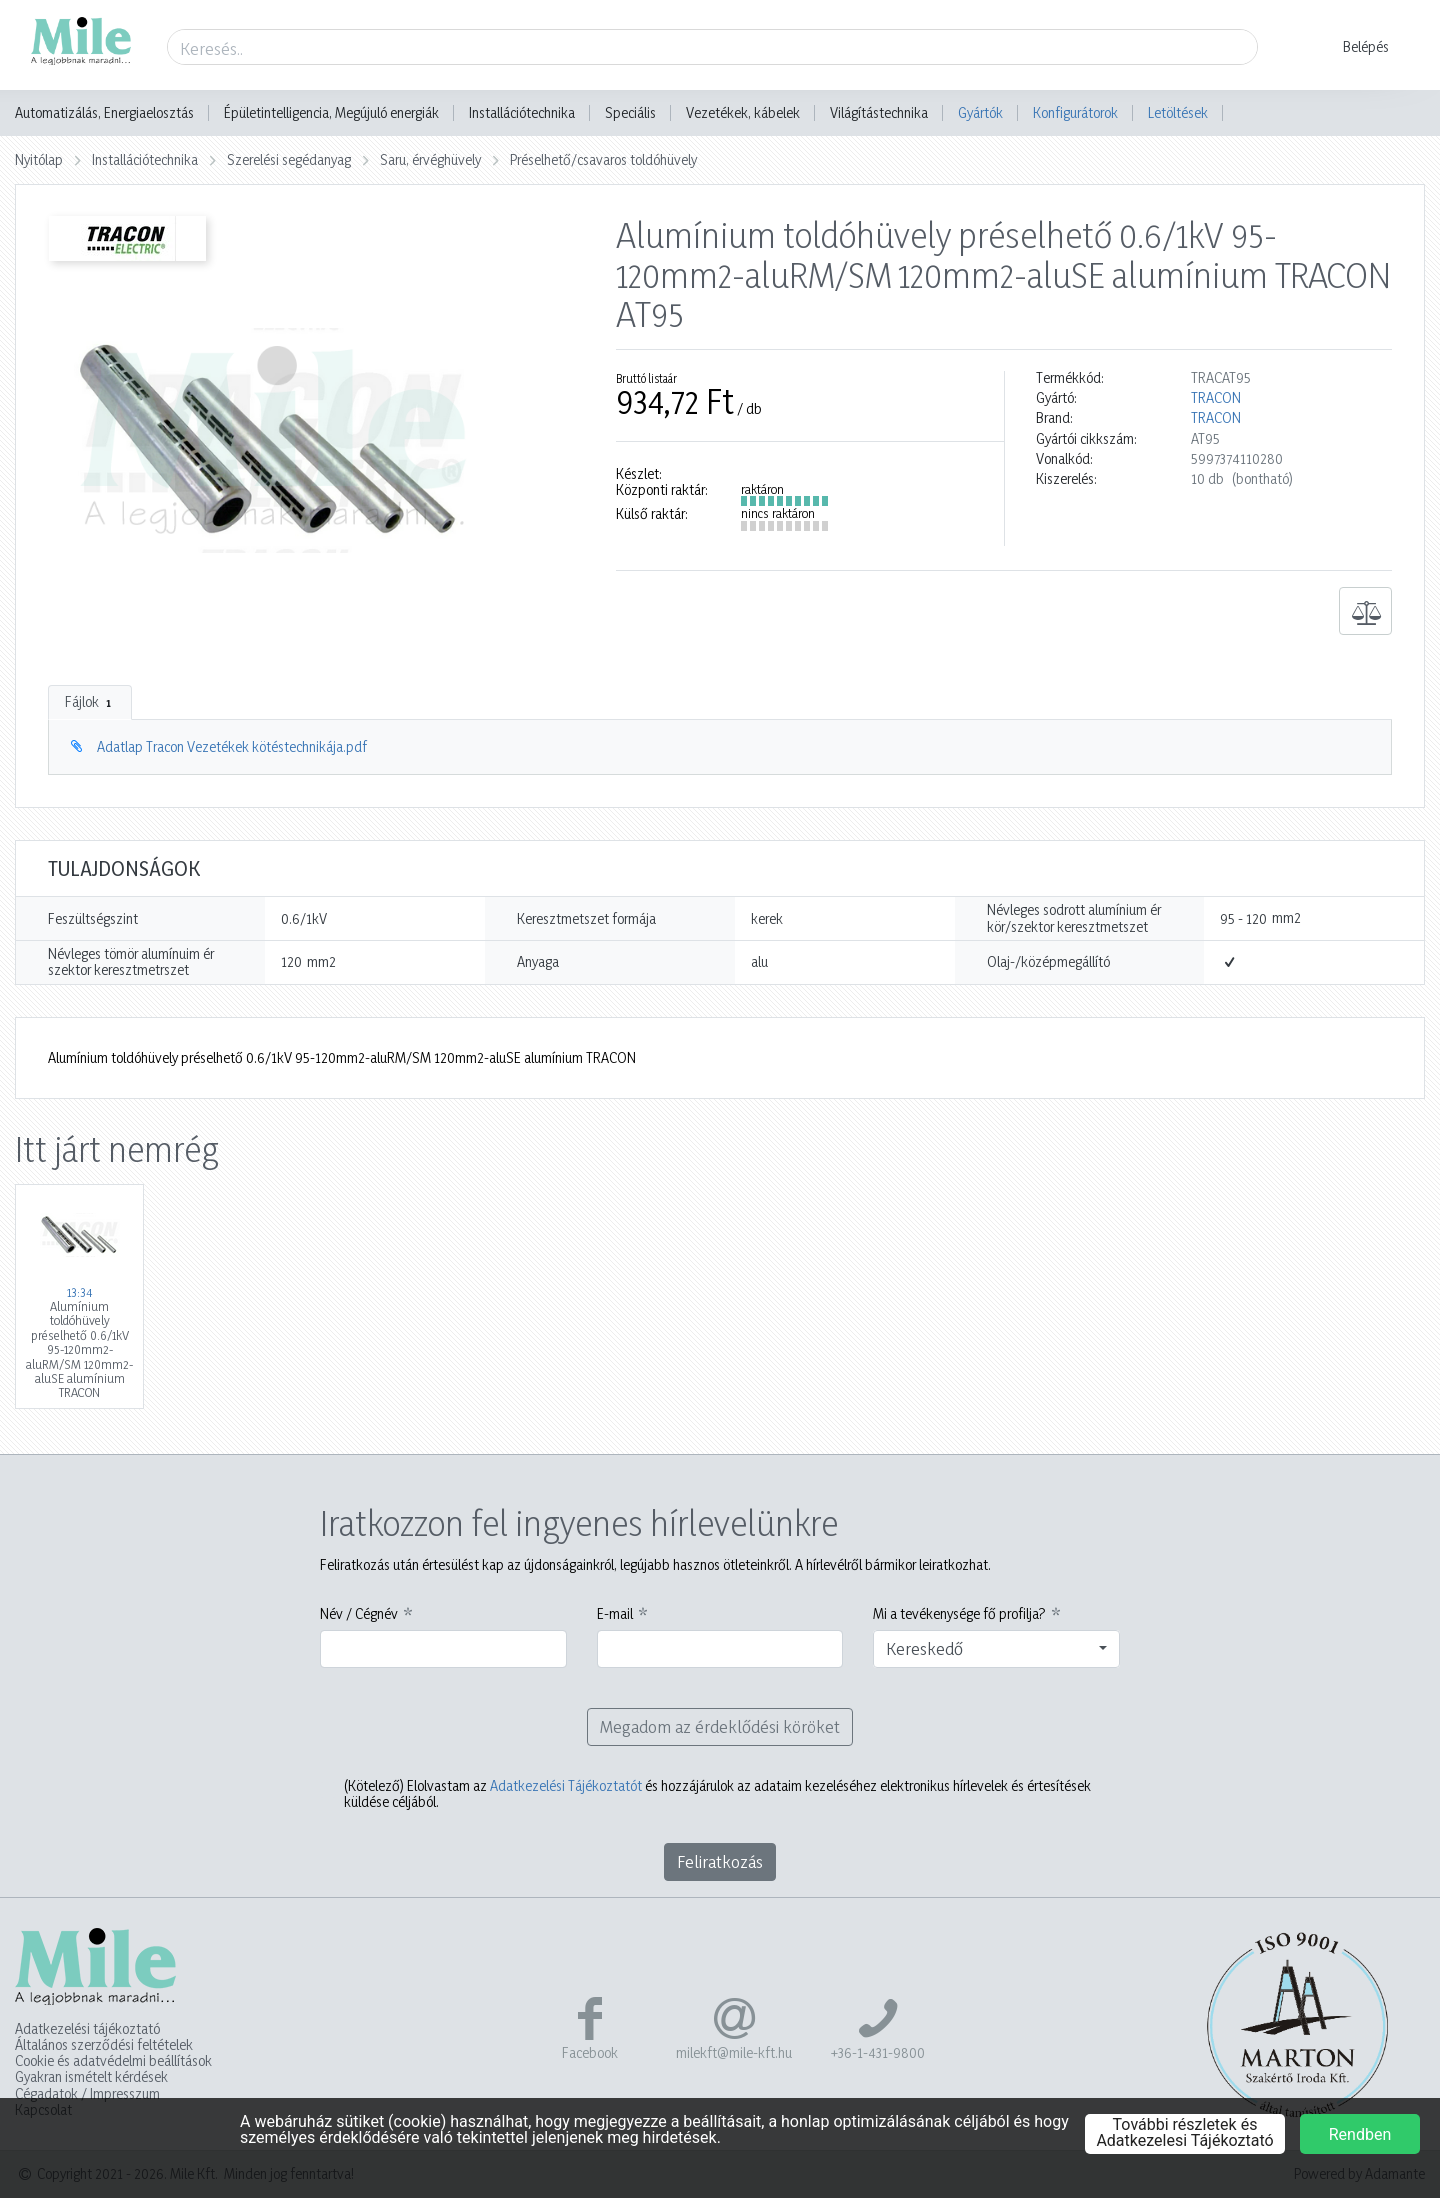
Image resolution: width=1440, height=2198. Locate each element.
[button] (1353, 47)
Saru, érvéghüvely (430, 159)
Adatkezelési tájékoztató (87, 2029)
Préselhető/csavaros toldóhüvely (603, 159)
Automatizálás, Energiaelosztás (104, 113)
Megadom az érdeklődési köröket (720, 1726)
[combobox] (996, 1649)
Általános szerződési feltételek (104, 2045)
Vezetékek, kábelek (743, 113)
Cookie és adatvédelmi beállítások (113, 2061)
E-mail (615, 1614)
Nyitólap (39, 159)
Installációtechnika (522, 113)
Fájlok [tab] (90, 702)
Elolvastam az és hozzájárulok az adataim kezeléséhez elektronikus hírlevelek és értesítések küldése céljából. (717, 1794)
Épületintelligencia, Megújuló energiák (331, 113)
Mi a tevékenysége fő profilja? (959, 1614)
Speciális (630, 113)
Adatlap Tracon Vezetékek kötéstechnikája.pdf (232, 746)
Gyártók (980, 112)
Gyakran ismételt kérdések (91, 2077)
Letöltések (1178, 112)
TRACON (1216, 398)
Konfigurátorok (1075, 112)
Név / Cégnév (359, 1614)
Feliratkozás (720, 1861)
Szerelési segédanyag (289, 159)
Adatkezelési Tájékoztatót (566, 1785)
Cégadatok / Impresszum (87, 2094)
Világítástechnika (879, 113)
